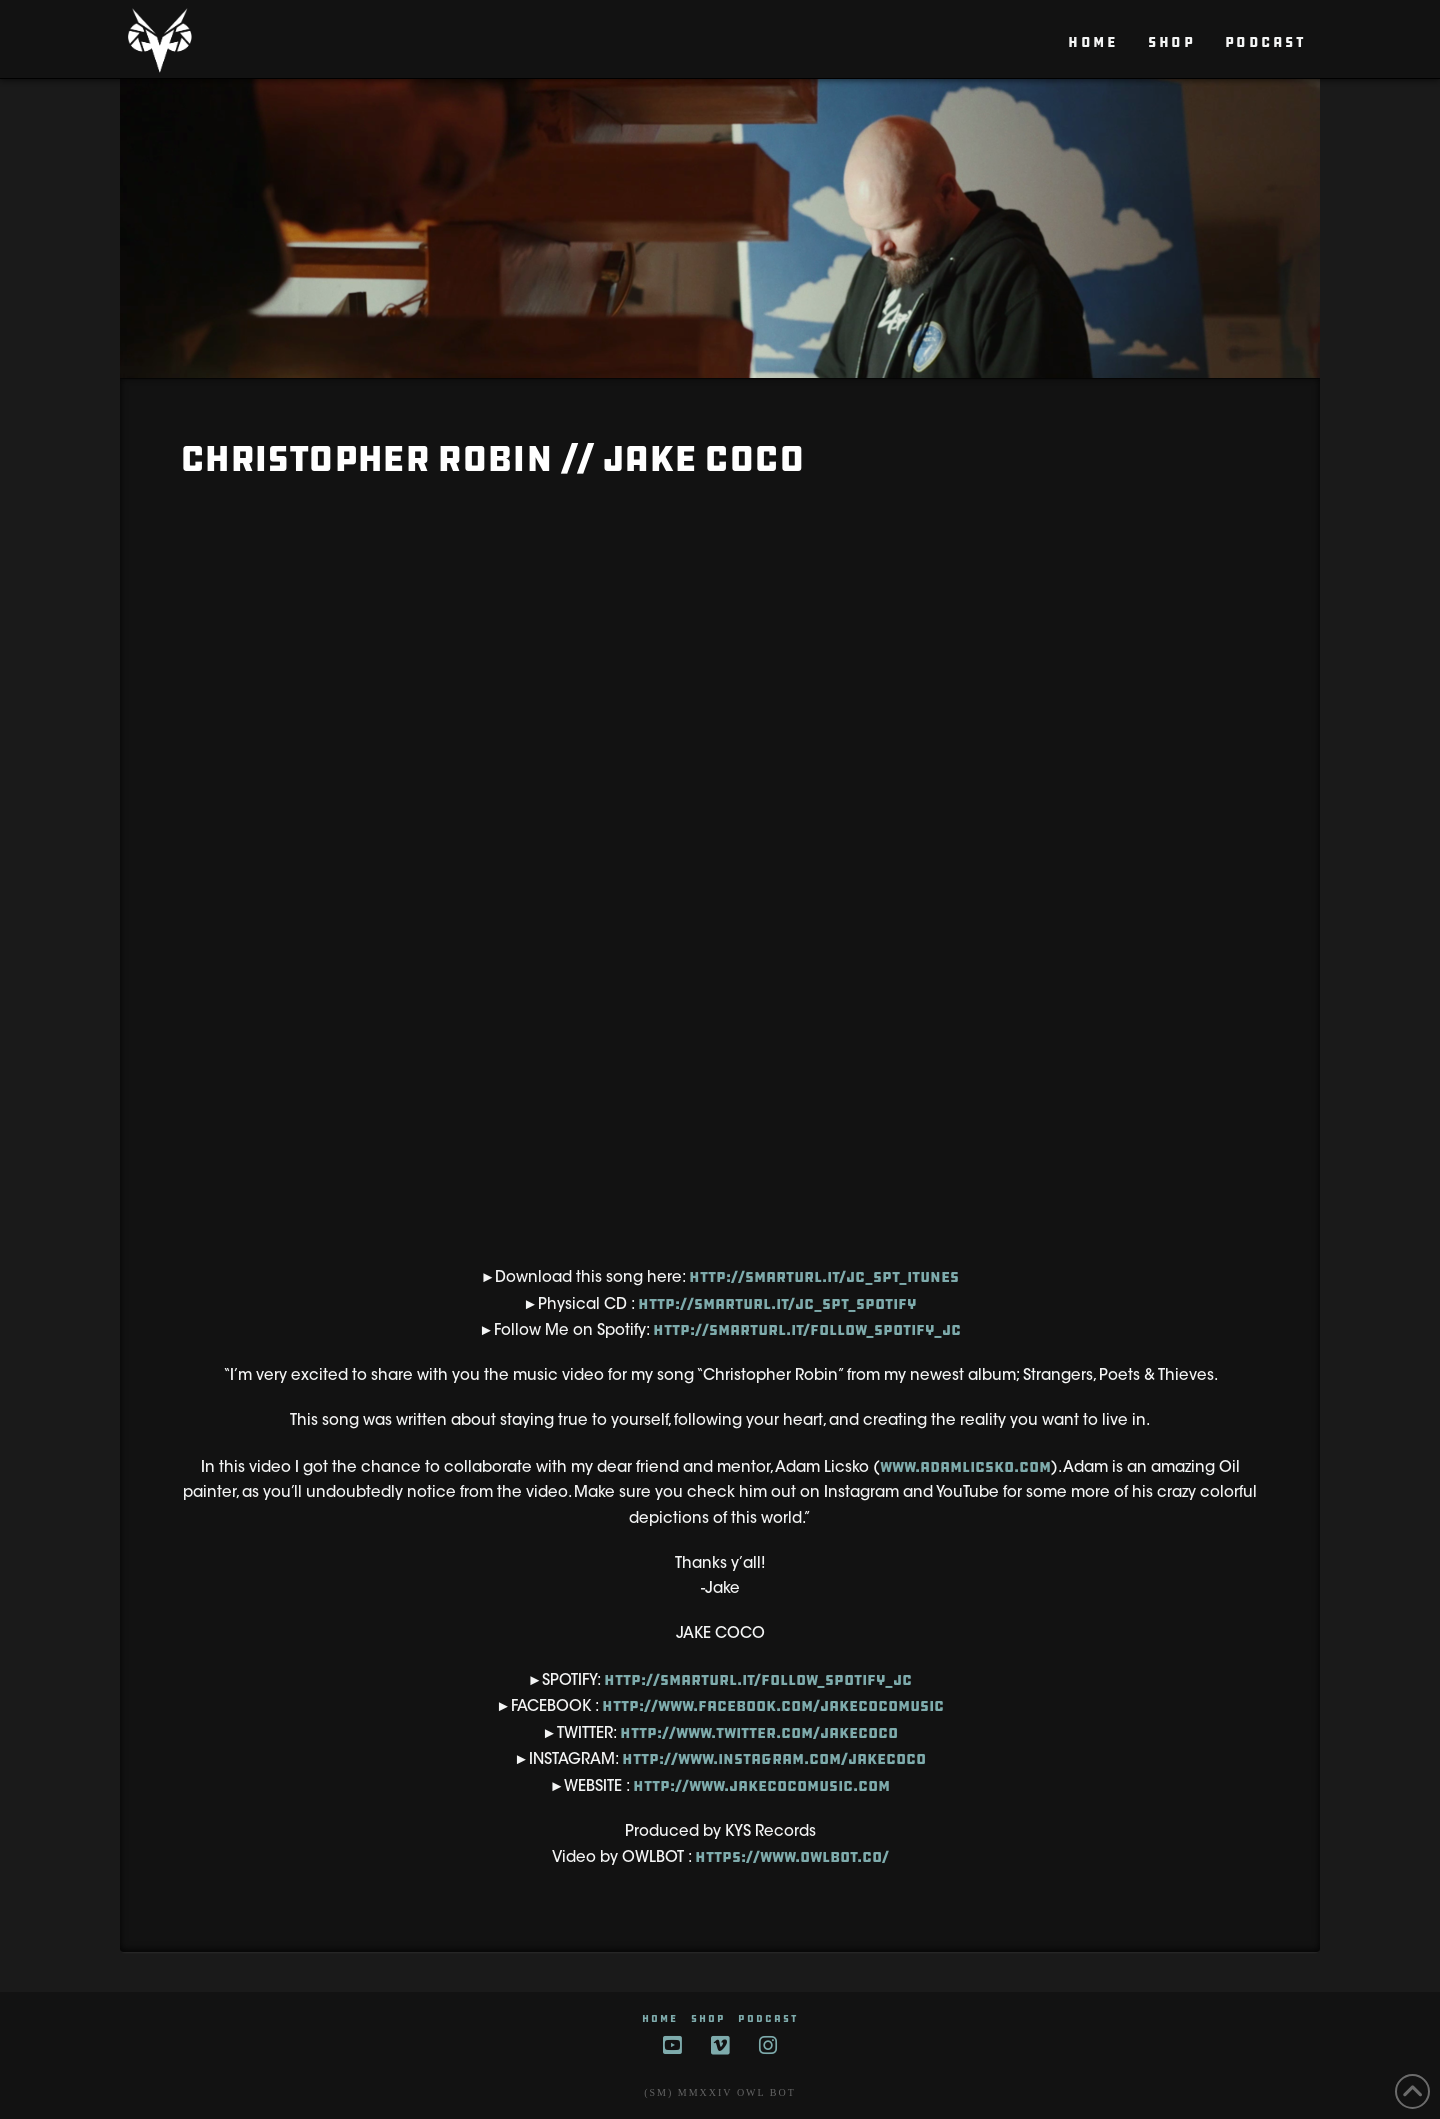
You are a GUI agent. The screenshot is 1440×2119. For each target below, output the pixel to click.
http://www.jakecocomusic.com (761, 1786)
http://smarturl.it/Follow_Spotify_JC (807, 1330)
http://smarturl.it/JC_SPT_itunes (824, 1277)
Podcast (768, 2018)
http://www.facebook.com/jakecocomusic (773, 1706)
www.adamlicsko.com (965, 1467)
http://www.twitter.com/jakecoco (759, 1733)
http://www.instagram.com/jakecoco (774, 1759)
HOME (660, 2018)
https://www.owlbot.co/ (792, 1857)
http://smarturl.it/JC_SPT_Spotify (777, 1304)
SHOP (708, 2018)
